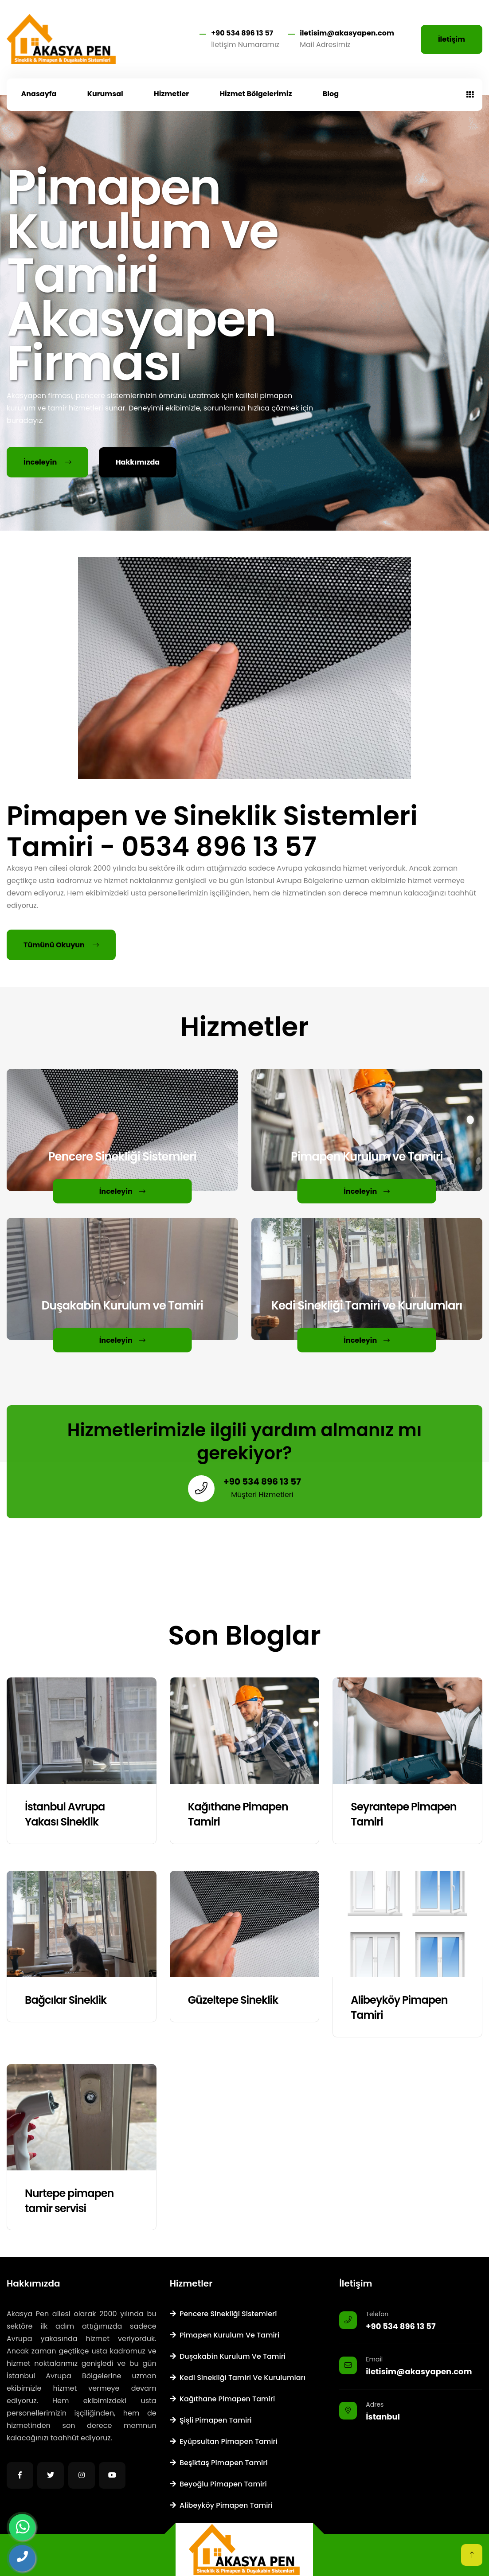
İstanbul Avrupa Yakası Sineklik (65, 1814)
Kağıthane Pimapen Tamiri (222, 2399)
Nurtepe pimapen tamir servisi (69, 2201)
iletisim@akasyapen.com (347, 33)
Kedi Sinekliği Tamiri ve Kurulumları (237, 2378)
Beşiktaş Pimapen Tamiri (219, 2463)
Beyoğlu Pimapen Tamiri (218, 2484)
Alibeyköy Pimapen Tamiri (221, 2505)
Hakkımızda (138, 462)
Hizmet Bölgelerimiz (255, 94)
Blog (331, 94)
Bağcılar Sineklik (65, 2000)
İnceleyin (47, 462)
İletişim (451, 39)
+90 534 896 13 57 (242, 33)
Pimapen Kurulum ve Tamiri (224, 2335)
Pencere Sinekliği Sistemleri (223, 2314)
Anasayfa (39, 94)
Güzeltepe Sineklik (233, 2000)
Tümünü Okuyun (61, 945)
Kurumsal (105, 94)
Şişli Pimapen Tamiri (211, 2420)
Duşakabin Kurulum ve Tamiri (228, 2356)
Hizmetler (171, 94)
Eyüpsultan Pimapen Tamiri (224, 2441)
